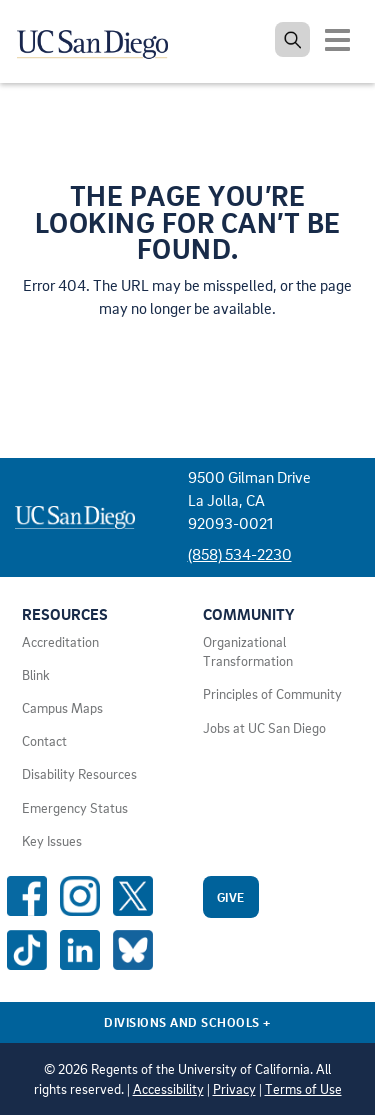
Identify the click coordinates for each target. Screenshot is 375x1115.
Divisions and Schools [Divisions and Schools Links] (187, 1022)
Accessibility (168, 1089)
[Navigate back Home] (100, 40)
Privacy (234, 1089)
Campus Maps (62, 708)
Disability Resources (79, 774)
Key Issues (52, 841)
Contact (44, 741)
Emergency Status (75, 808)
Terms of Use (303, 1089)
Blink (36, 675)
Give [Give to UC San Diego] (231, 897)
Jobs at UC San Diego (264, 728)
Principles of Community (272, 694)
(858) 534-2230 (240, 554)
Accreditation (60, 642)
